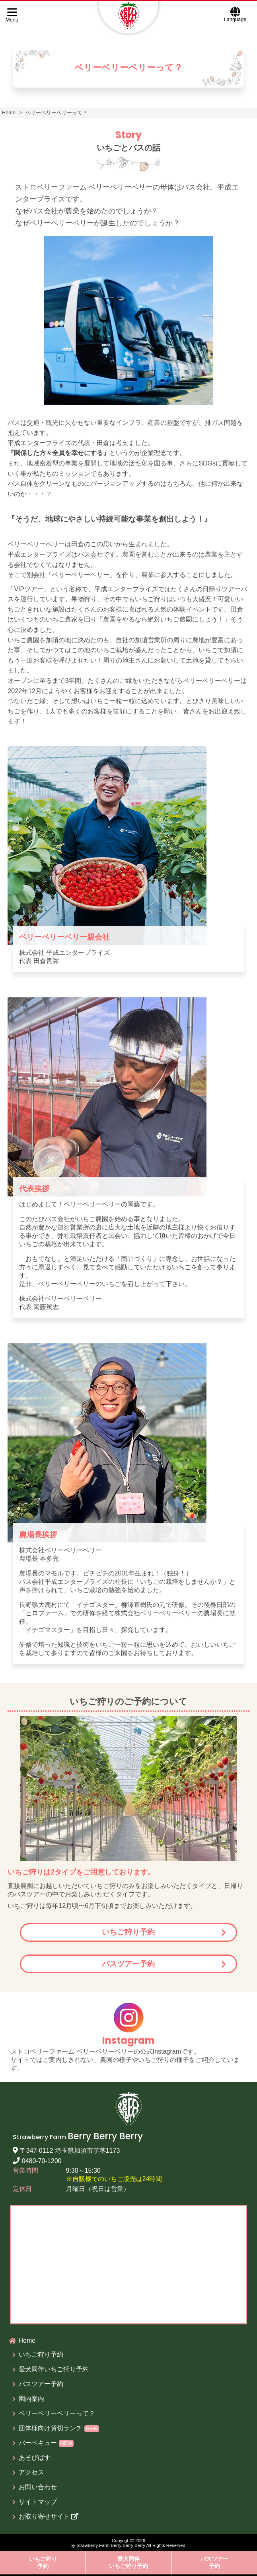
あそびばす (35, 2457)
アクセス (31, 2472)
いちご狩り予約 (128, 1932)
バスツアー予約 (128, 1964)
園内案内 (31, 2398)
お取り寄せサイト (49, 2516)
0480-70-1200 (37, 2161)
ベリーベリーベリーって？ (57, 2413)
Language (235, 14)
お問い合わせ (38, 2487)
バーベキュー (46, 2443)
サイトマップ (38, 2501)
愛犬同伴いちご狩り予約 (128, 2562)
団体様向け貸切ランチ (59, 2428)
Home (27, 2340)
